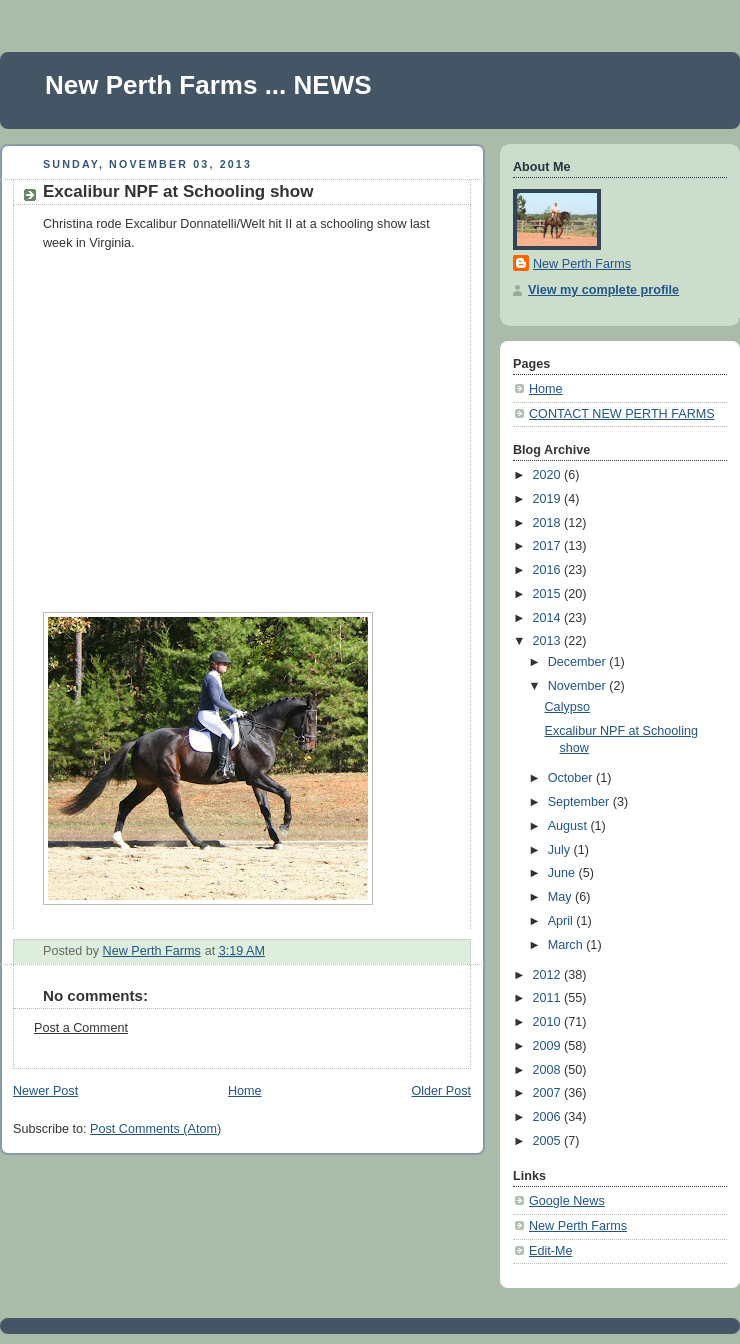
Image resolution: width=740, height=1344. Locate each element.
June (563, 873)
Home (245, 1091)
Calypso (568, 707)
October (572, 778)
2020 (549, 475)
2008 (549, 1070)
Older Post (441, 1091)
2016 (549, 570)
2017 (549, 546)
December (579, 662)
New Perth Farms (582, 264)
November (579, 686)
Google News (567, 1201)
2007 (549, 1093)
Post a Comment (81, 1028)
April (562, 921)
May (561, 897)
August (569, 826)
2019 (549, 499)
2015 (549, 594)
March (567, 945)
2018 (549, 523)
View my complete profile (603, 290)
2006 (549, 1117)
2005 (549, 1141)
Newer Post (45, 1091)
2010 (549, 1022)
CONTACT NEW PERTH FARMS (622, 414)
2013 (549, 641)
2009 (549, 1046)
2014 (549, 618)
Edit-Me (550, 1251)
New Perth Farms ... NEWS (208, 85)
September (580, 802)
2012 (549, 975)
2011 (549, 998)
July (561, 850)
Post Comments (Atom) (155, 1129)
